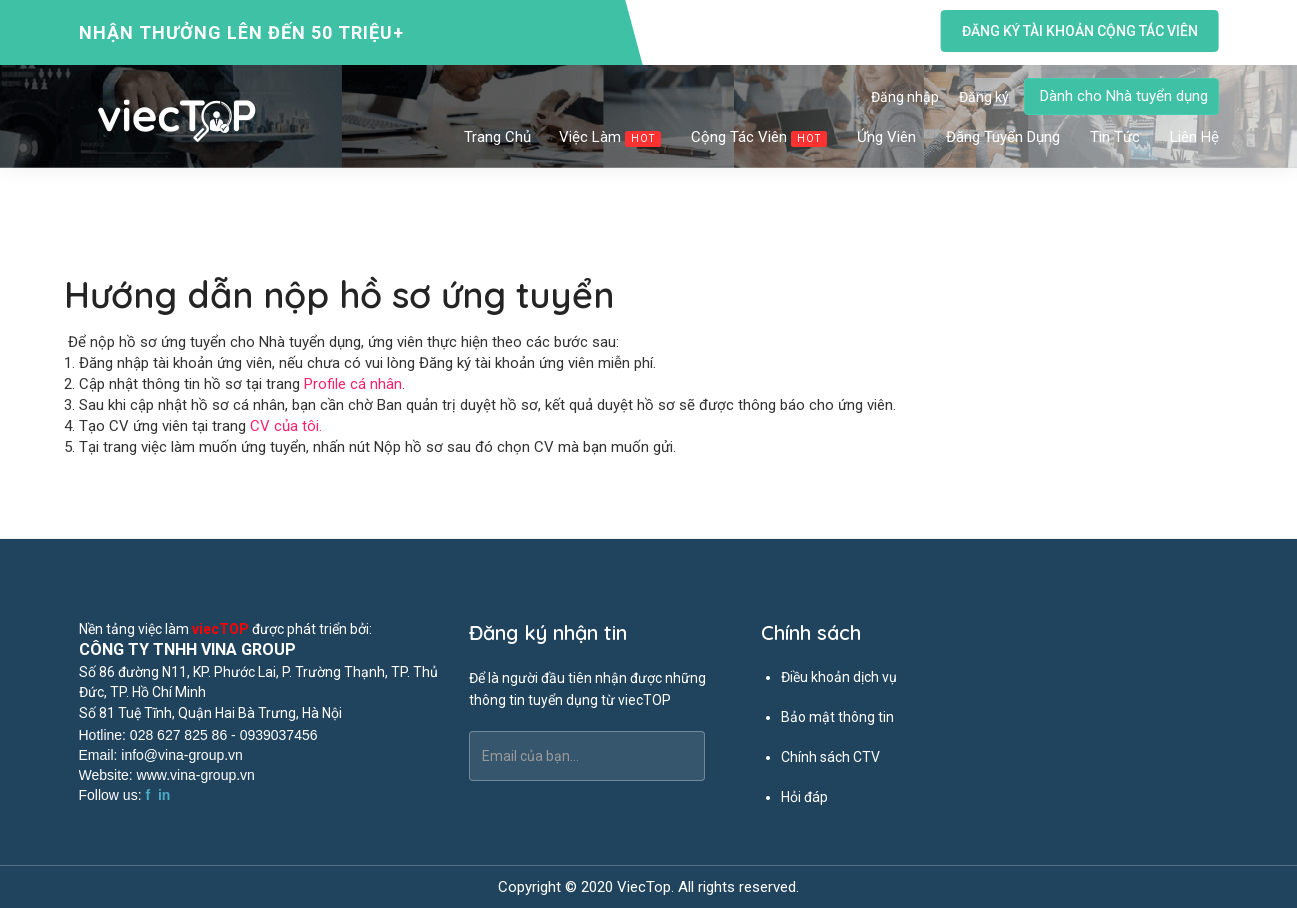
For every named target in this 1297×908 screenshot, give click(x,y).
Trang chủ (497, 137)
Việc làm (611, 137)
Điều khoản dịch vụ (839, 677)
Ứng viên (887, 137)
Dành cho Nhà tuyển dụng (1124, 96)
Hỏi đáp (804, 797)
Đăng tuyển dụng (1004, 137)
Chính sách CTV (830, 757)
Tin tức (1116, 137)
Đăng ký (984, 97)
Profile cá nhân (353, 384)
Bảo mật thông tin (837, 717)
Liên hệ (1194, 137)
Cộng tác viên (760, 137)
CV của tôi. (286, 426)
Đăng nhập (905, 97)
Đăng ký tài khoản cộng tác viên (1079, 31)
